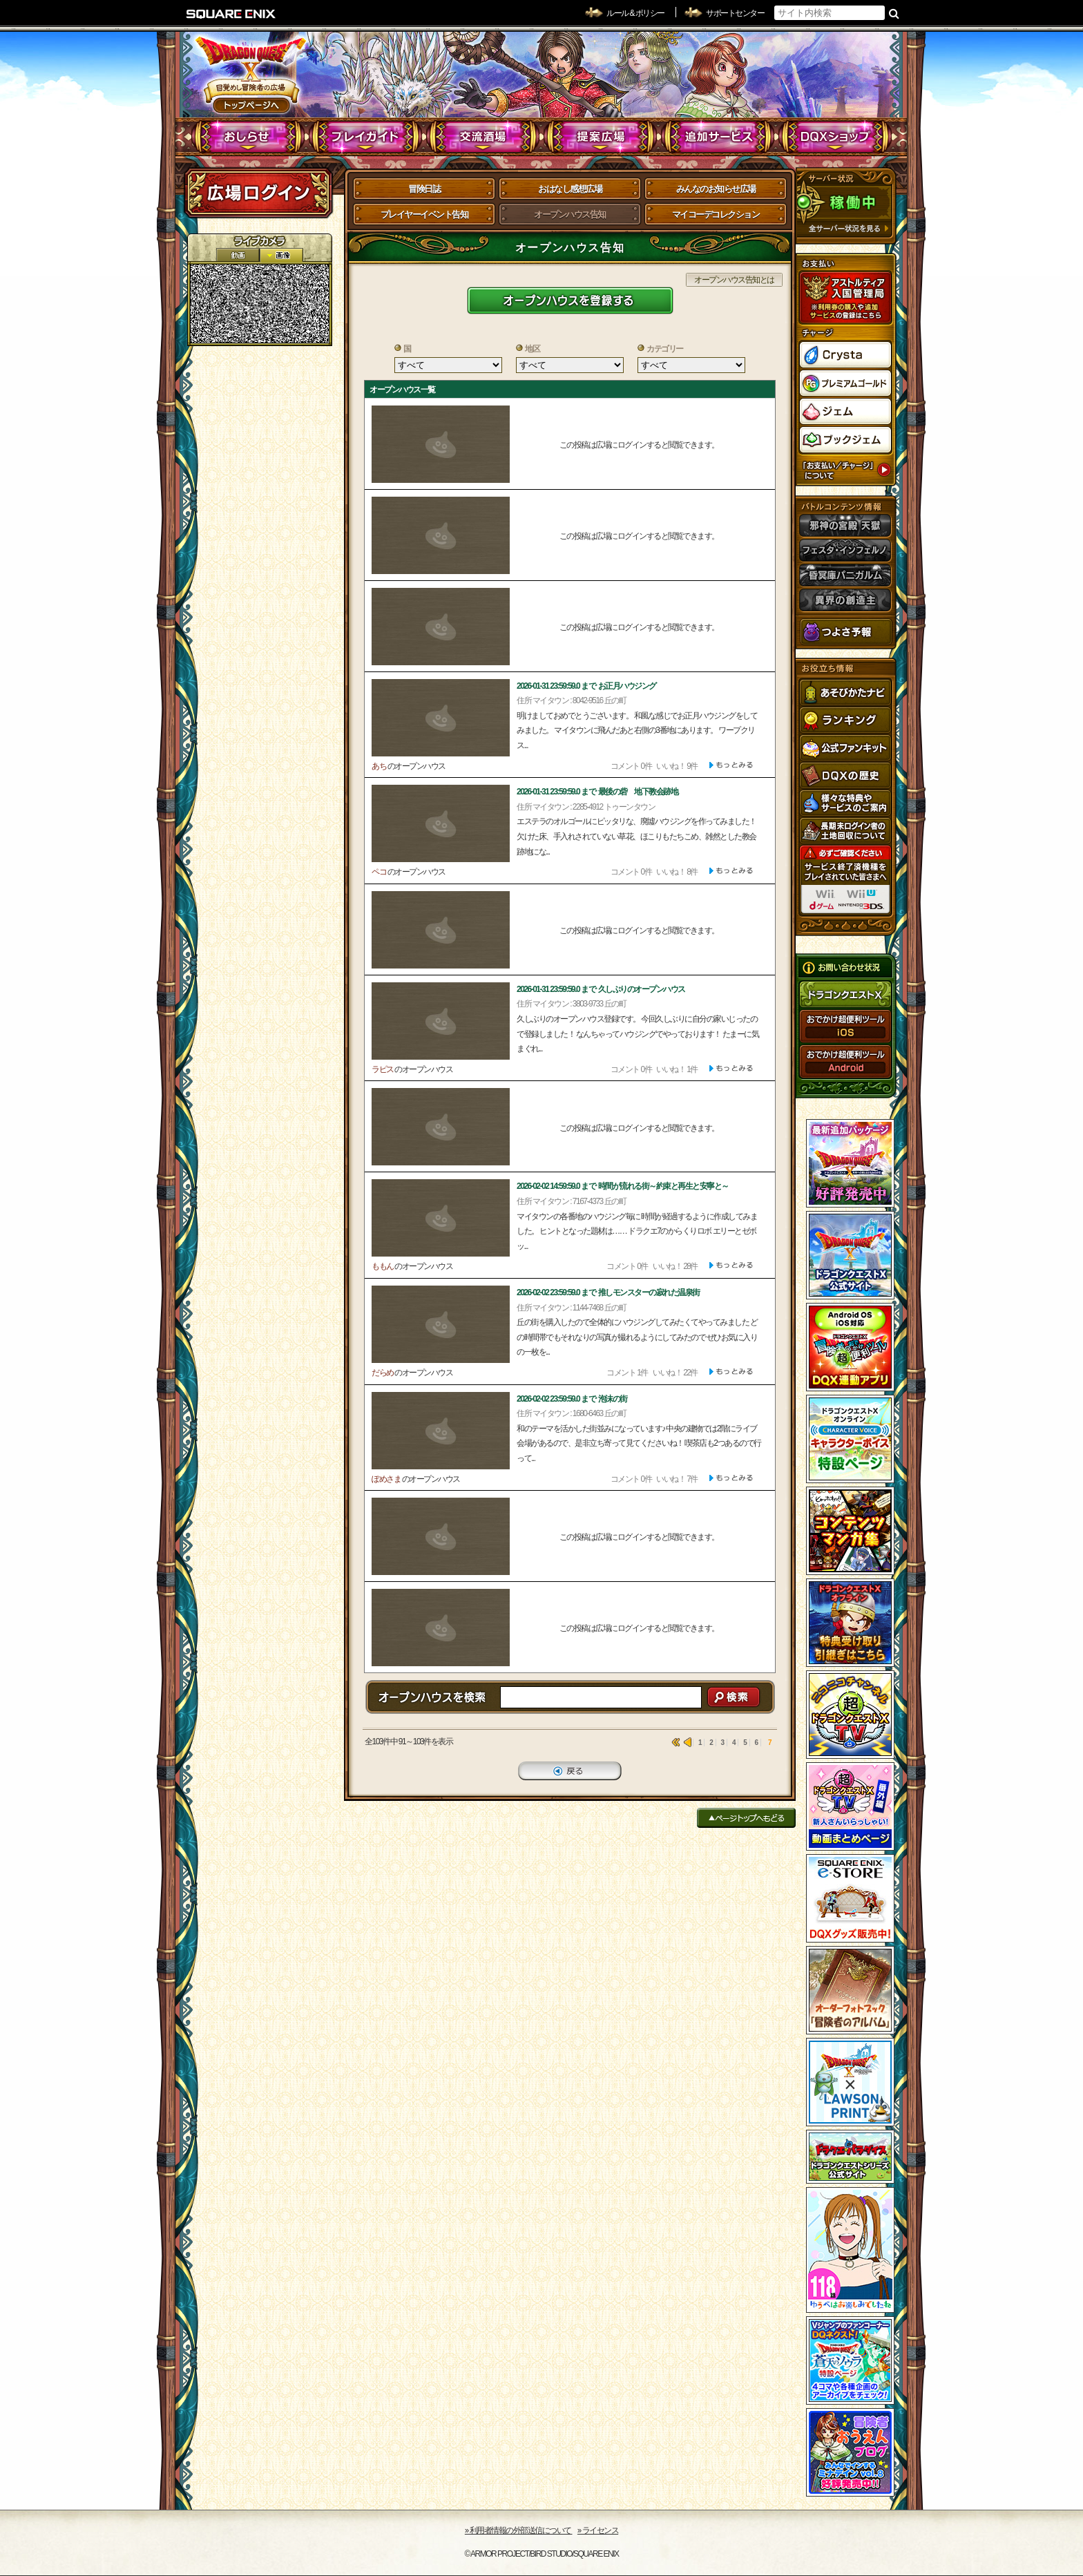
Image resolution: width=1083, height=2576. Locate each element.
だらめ (383, 1372)
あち (379, 766)
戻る (570, 1771)
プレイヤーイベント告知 (424, 214)
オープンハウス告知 (570, 214)
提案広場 (600, 137)
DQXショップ (835, 137)
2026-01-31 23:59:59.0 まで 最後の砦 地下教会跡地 (597, 791)
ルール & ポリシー (635, 13)
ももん (383, 1266)
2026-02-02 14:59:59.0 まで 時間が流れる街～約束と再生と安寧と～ (623, 1186)
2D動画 (237, 255)
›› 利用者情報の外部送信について (519, 2530)
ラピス (383, 1069)
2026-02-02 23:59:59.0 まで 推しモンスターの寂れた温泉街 (608, 1292)
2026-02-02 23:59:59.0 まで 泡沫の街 (572, 1399)
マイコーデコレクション (716, 214)
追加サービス (718, 137)
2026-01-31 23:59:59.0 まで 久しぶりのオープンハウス (601, 989)
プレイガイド (365, 137)
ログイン (258, 192)
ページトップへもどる (746, 1818)
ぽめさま (386, 1479)
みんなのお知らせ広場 (716, 189)
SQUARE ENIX (231, 14)
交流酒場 (483, 137)
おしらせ (248, 137)
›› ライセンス (597, 2530)
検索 (894, 13)
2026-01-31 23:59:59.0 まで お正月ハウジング (586, 686)
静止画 (281, 255)
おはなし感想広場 (570, 189)
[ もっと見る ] (731, 764)
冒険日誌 (424, 189)
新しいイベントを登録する (570, 300)
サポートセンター (735, 13)
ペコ (379, 872)
